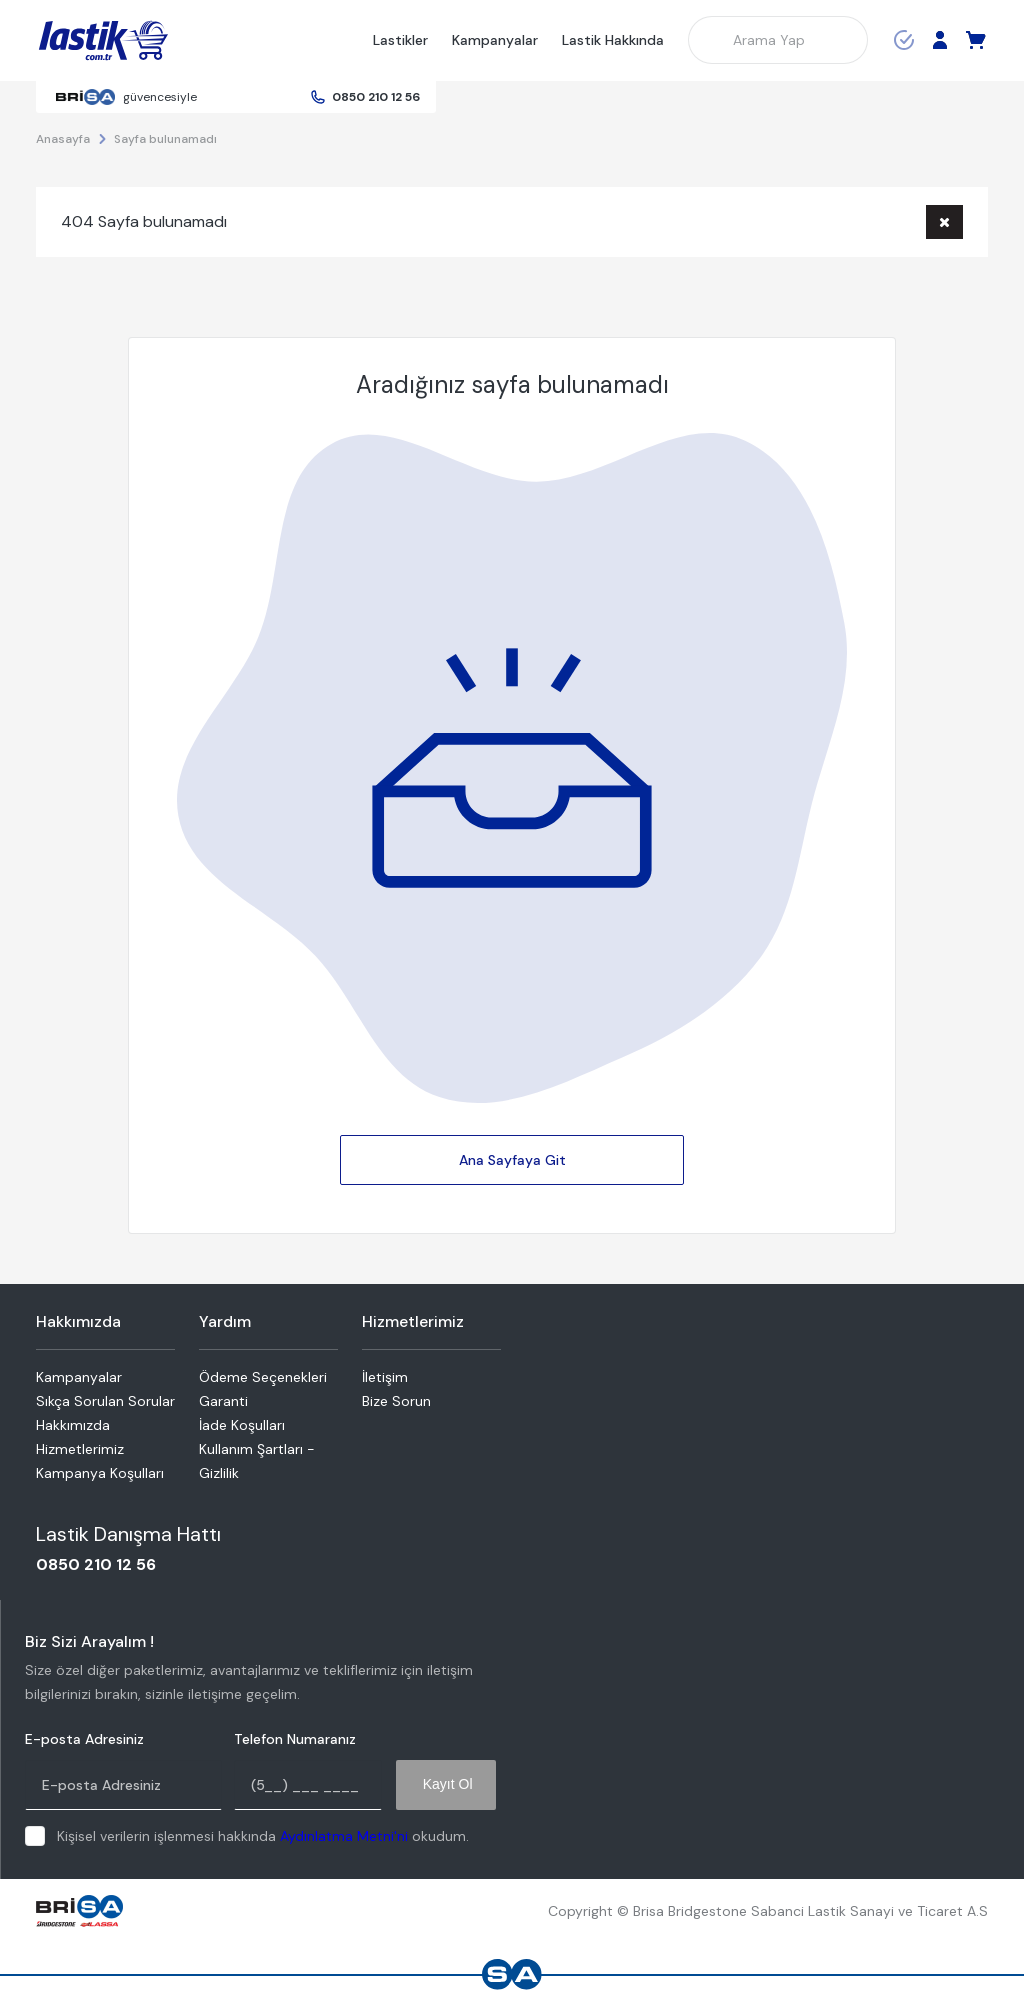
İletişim (385, 1377)
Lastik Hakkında (613, 40)
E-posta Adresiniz (84, 1739)
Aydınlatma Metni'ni (344, 1836)
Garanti (223, 1401)
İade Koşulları (242, 1425)
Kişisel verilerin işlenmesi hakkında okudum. (263, 1836)
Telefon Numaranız (295, 1739)
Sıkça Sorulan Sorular (105, 1401)
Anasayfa (63, 139)
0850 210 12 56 (376, 97)
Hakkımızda (73, 1425)
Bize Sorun (396, 1401)
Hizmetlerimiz (80, 1449)
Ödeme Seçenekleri (263, 1377)
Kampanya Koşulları (100, 1473)
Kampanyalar (495, 40)
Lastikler (400, 40)
